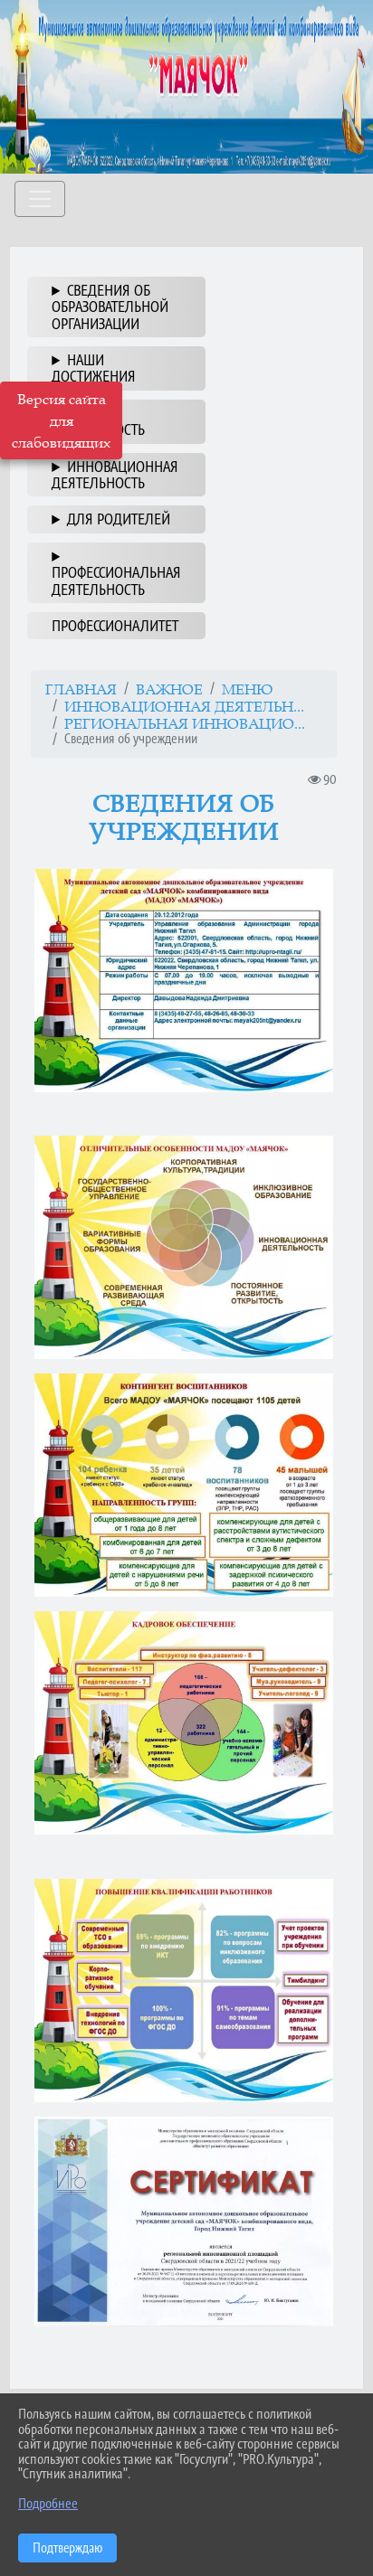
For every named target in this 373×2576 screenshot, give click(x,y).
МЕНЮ (247, 689)
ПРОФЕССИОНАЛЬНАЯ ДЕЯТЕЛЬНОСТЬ (116, 580)
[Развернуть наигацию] (39, 199)
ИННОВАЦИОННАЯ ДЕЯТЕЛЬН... (184, 706)
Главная (81, 689)
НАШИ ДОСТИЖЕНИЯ (94, 368)
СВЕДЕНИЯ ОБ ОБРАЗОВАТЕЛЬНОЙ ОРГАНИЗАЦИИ (110, 307)
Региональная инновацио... (184, 723)
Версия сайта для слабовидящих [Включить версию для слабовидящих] (61, 420)
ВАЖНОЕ (169, 689)
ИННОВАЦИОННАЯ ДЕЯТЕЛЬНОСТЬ (115, 475)
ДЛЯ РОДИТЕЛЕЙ (118, 519)
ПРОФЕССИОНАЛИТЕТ (115, 626)
